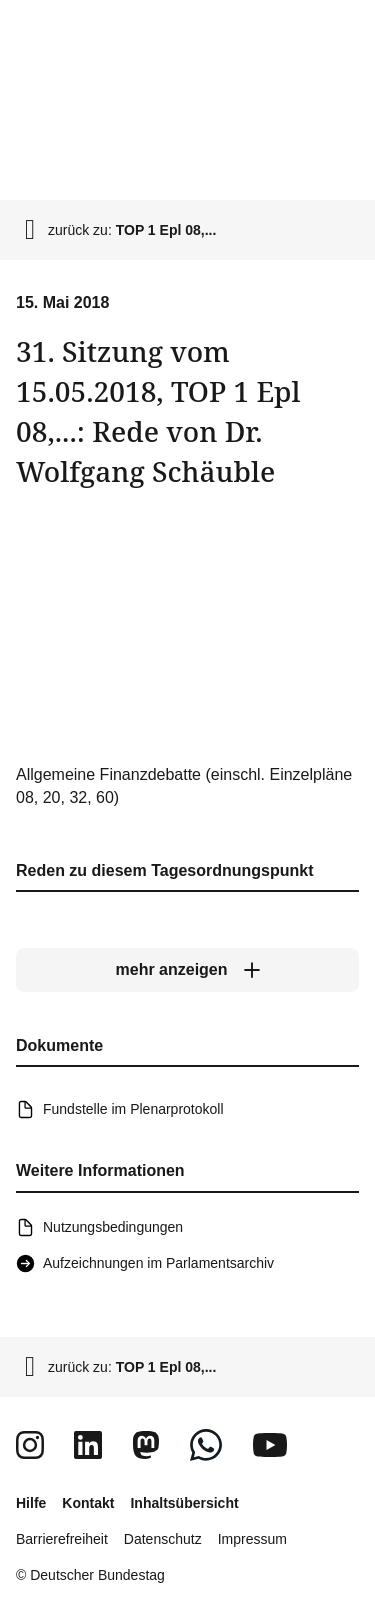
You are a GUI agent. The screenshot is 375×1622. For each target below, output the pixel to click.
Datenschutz (163, 1539)
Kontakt (88, 1503)
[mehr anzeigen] (187, 970)
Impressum (252, 1539)
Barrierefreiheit (62, 1539)
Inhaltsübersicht (184, 1503)
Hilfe (31, 1503)
